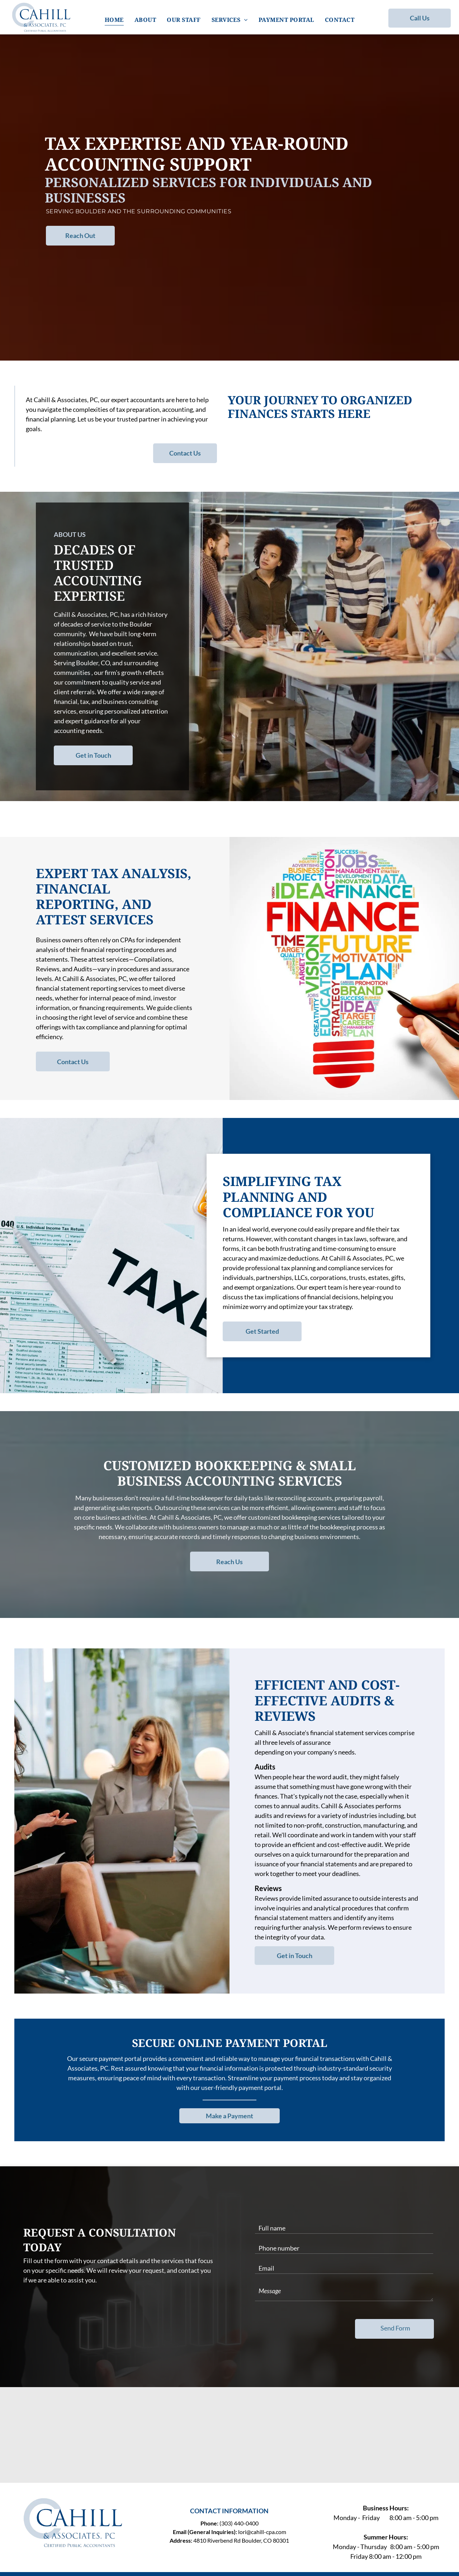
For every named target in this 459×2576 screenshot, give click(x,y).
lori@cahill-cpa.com (262, 2531)
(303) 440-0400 (239, 2523)
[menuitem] (114, 19)
